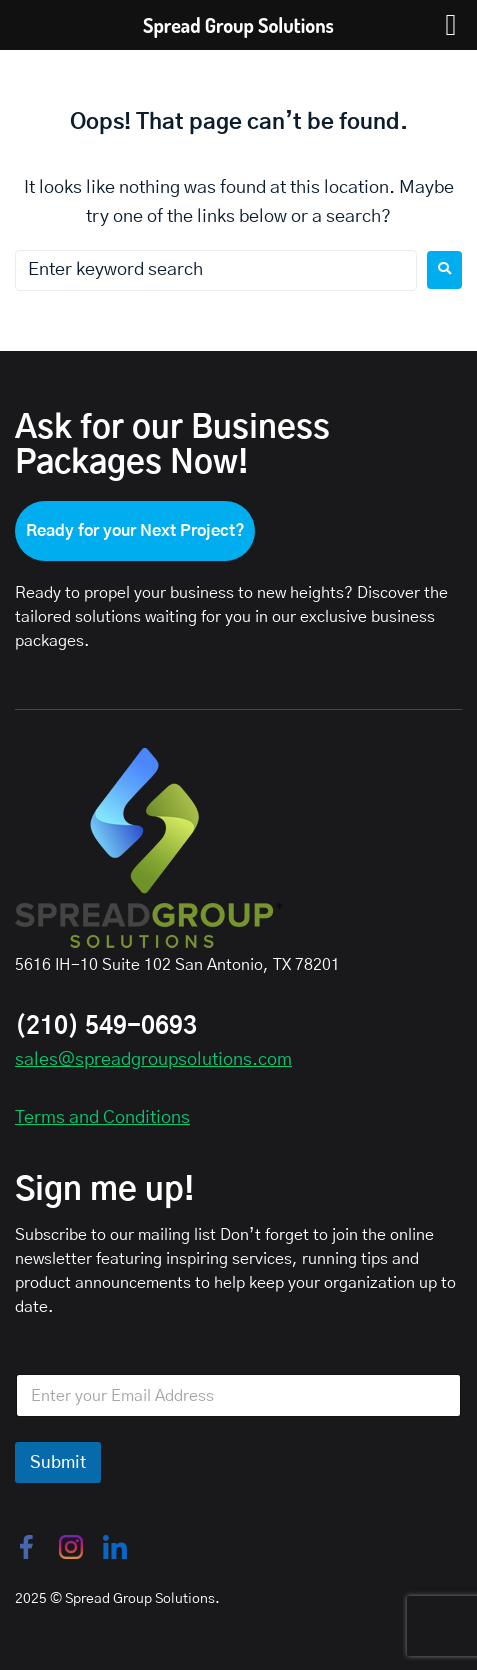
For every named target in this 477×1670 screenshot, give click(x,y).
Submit (58, 1462)
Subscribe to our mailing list (115, 1235)
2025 (31, 1599)
